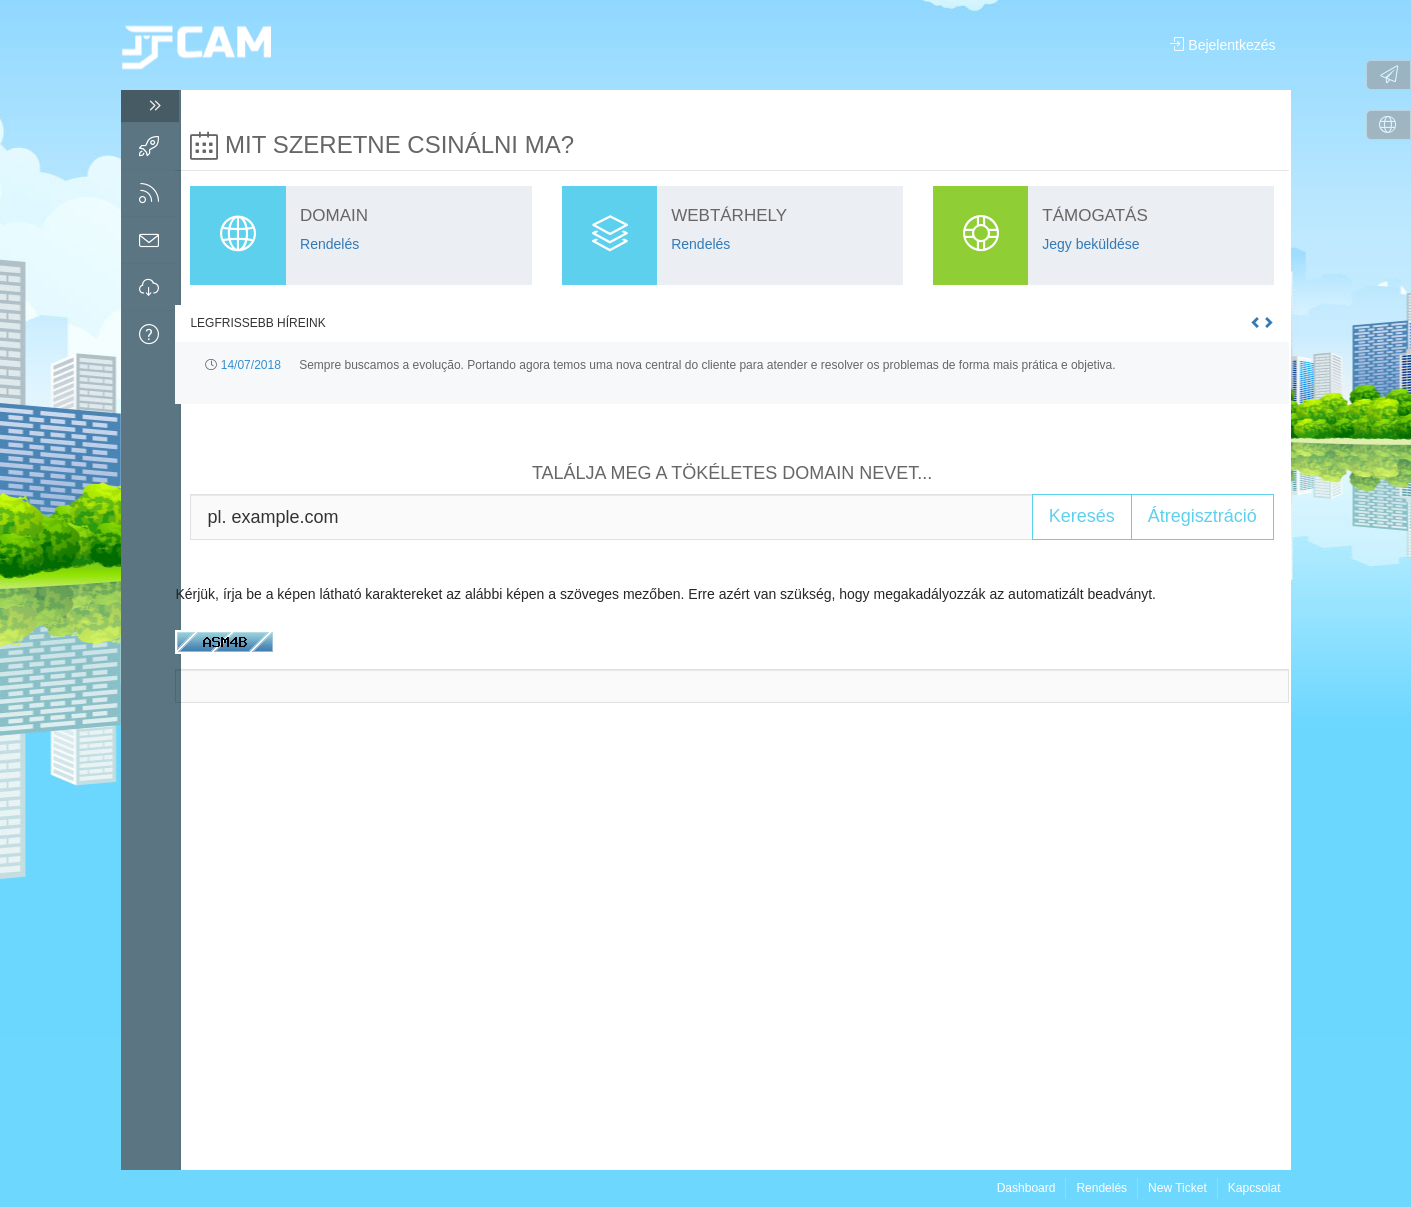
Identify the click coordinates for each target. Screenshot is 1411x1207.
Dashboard (1026, 1188)
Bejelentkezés (1222, 45)
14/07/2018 (256, 364)
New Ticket (1177, 1188)
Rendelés (1101, 1188)
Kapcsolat (1254, 1188)
